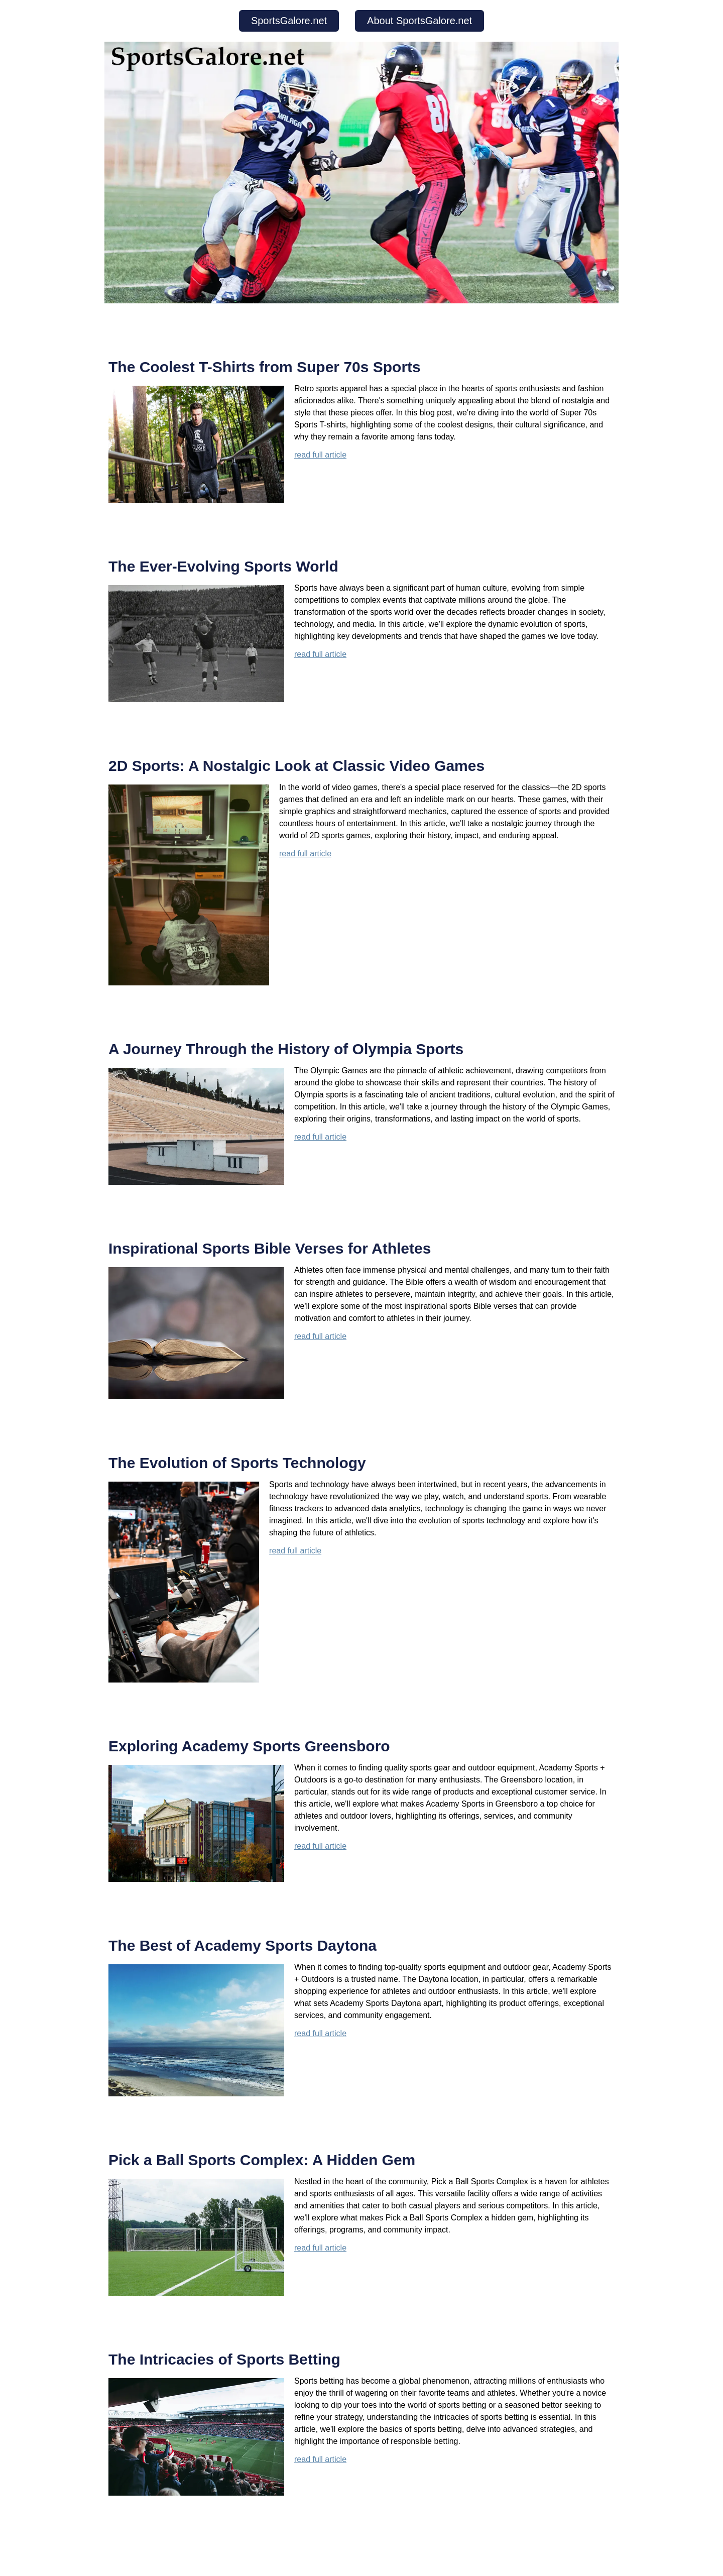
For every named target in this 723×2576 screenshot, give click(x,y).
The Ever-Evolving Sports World (223, 566)
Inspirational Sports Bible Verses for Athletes (269, 1248)
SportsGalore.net (289, 20)
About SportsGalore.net (419, 20)
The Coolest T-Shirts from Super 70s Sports (264, 367)
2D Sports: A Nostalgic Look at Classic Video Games (296, 765)
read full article (320, 455)
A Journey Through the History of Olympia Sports (285, 1049)
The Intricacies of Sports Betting (224, 2359)
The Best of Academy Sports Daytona (242, 1945)
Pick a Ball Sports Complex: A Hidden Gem (261, 2160)
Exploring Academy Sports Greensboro (249, 1746)
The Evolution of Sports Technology (237, 1462)
